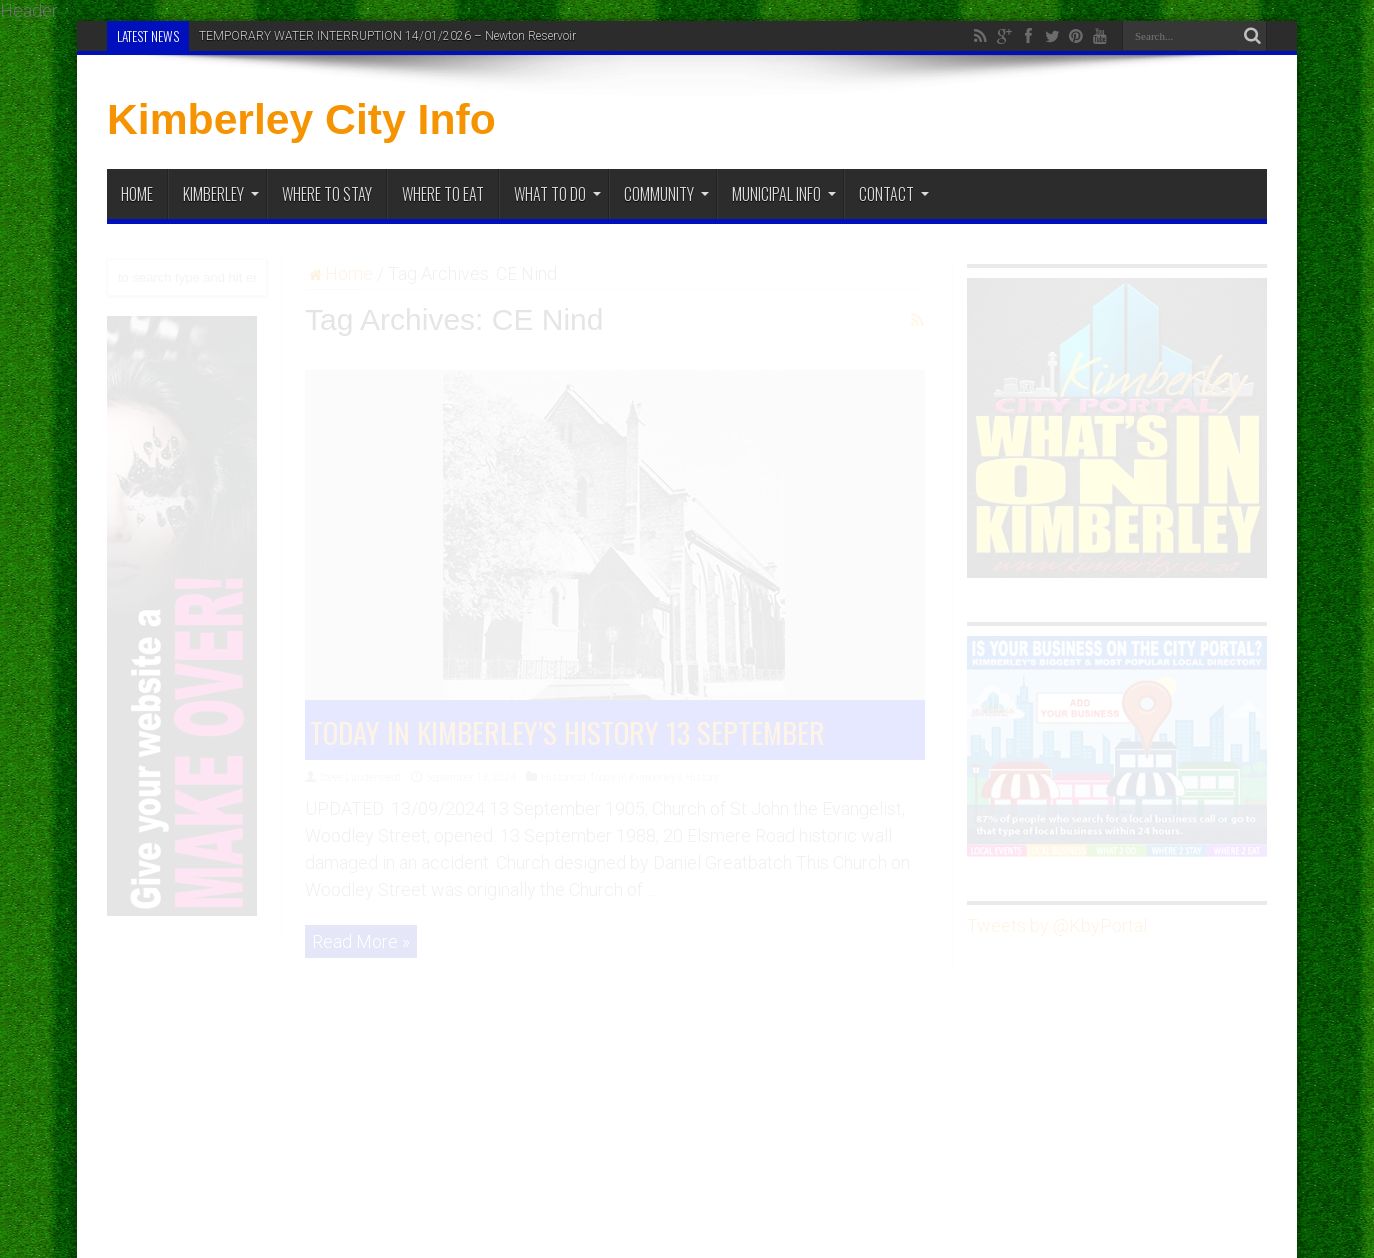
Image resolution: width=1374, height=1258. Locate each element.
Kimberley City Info (301, 119)
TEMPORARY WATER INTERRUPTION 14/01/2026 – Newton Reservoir (387, 36)
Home (137, 194)
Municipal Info (784, 194)
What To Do (557, 194)
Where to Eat (443, 194)
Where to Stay (327, 194)
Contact (894, 194)
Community (666, 194)
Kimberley (221, 194)
